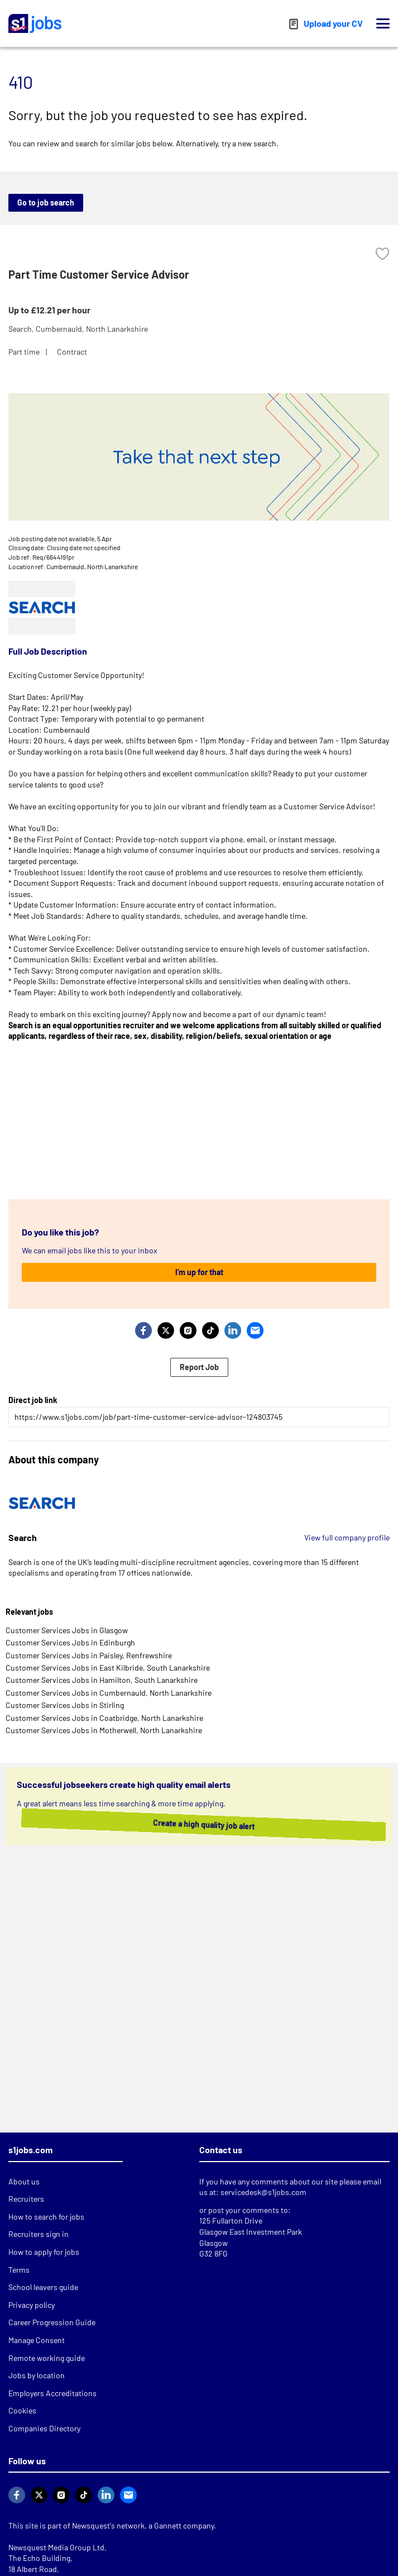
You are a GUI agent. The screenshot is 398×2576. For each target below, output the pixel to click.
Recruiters (26, 2198)
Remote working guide (46, 2358)
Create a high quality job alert (197, 1824)
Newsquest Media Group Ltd (56, 2547)
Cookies (22, 2410)
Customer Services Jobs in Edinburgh (70, 1642)
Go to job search (45, 202)
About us (24, 2181)
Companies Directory (44, 2428)
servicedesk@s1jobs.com (263, 2192)
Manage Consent (36, 2340)
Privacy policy (31, 2305)
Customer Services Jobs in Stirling (65, 1705)
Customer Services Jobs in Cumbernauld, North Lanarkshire (109, 1692)
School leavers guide (43, 2287)
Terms (19, 2269)
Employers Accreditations (52, 2393)
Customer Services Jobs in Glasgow (67, 1630)
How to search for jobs (46, 2216)
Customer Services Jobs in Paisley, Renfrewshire (89, 1655)
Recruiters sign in (38, 2234)
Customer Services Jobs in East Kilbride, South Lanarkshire (108, 1667)
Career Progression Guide (51, 2322)
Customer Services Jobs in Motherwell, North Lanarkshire (104, 1730)
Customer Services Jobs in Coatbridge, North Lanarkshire (104, 1718)
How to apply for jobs (43, 2252)
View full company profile (347, 1537)
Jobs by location (36, 2375)
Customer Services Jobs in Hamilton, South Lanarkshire (102, 1680)
